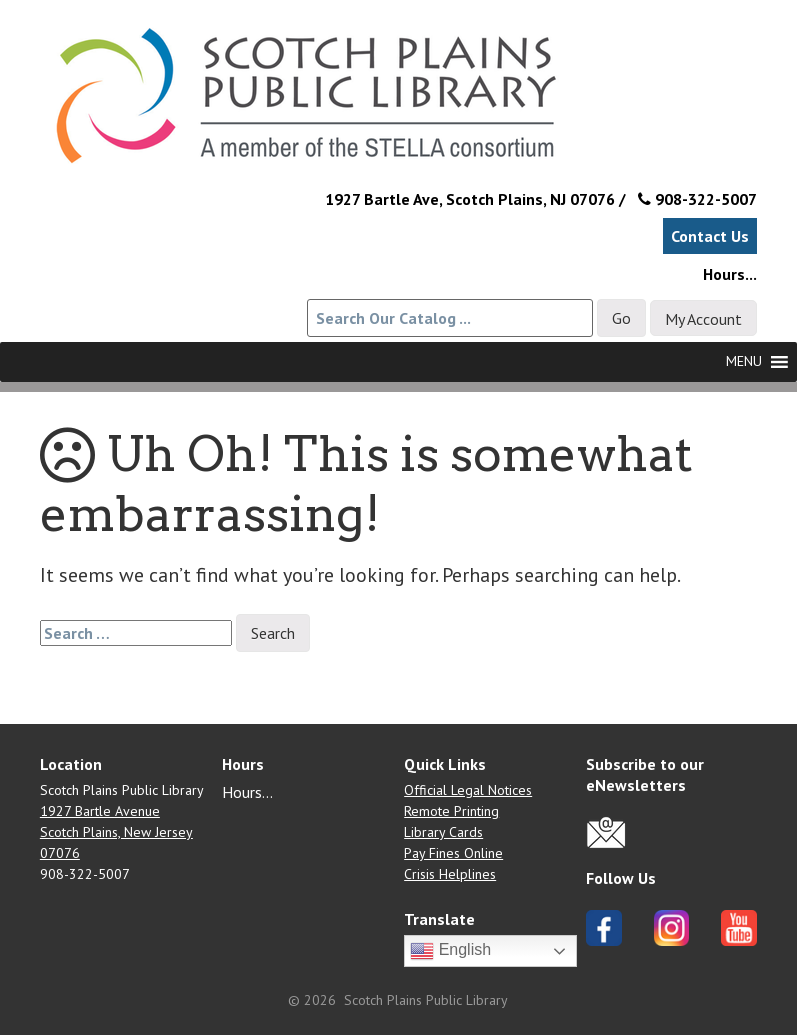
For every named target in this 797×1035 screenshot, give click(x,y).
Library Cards (443, 832)
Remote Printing (451, 811)
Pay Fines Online (453, 853)
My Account (703, 319)
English (450, 951)
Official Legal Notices (468, 790)
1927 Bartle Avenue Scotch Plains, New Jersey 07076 (116, 832)
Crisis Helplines (450, 874)
